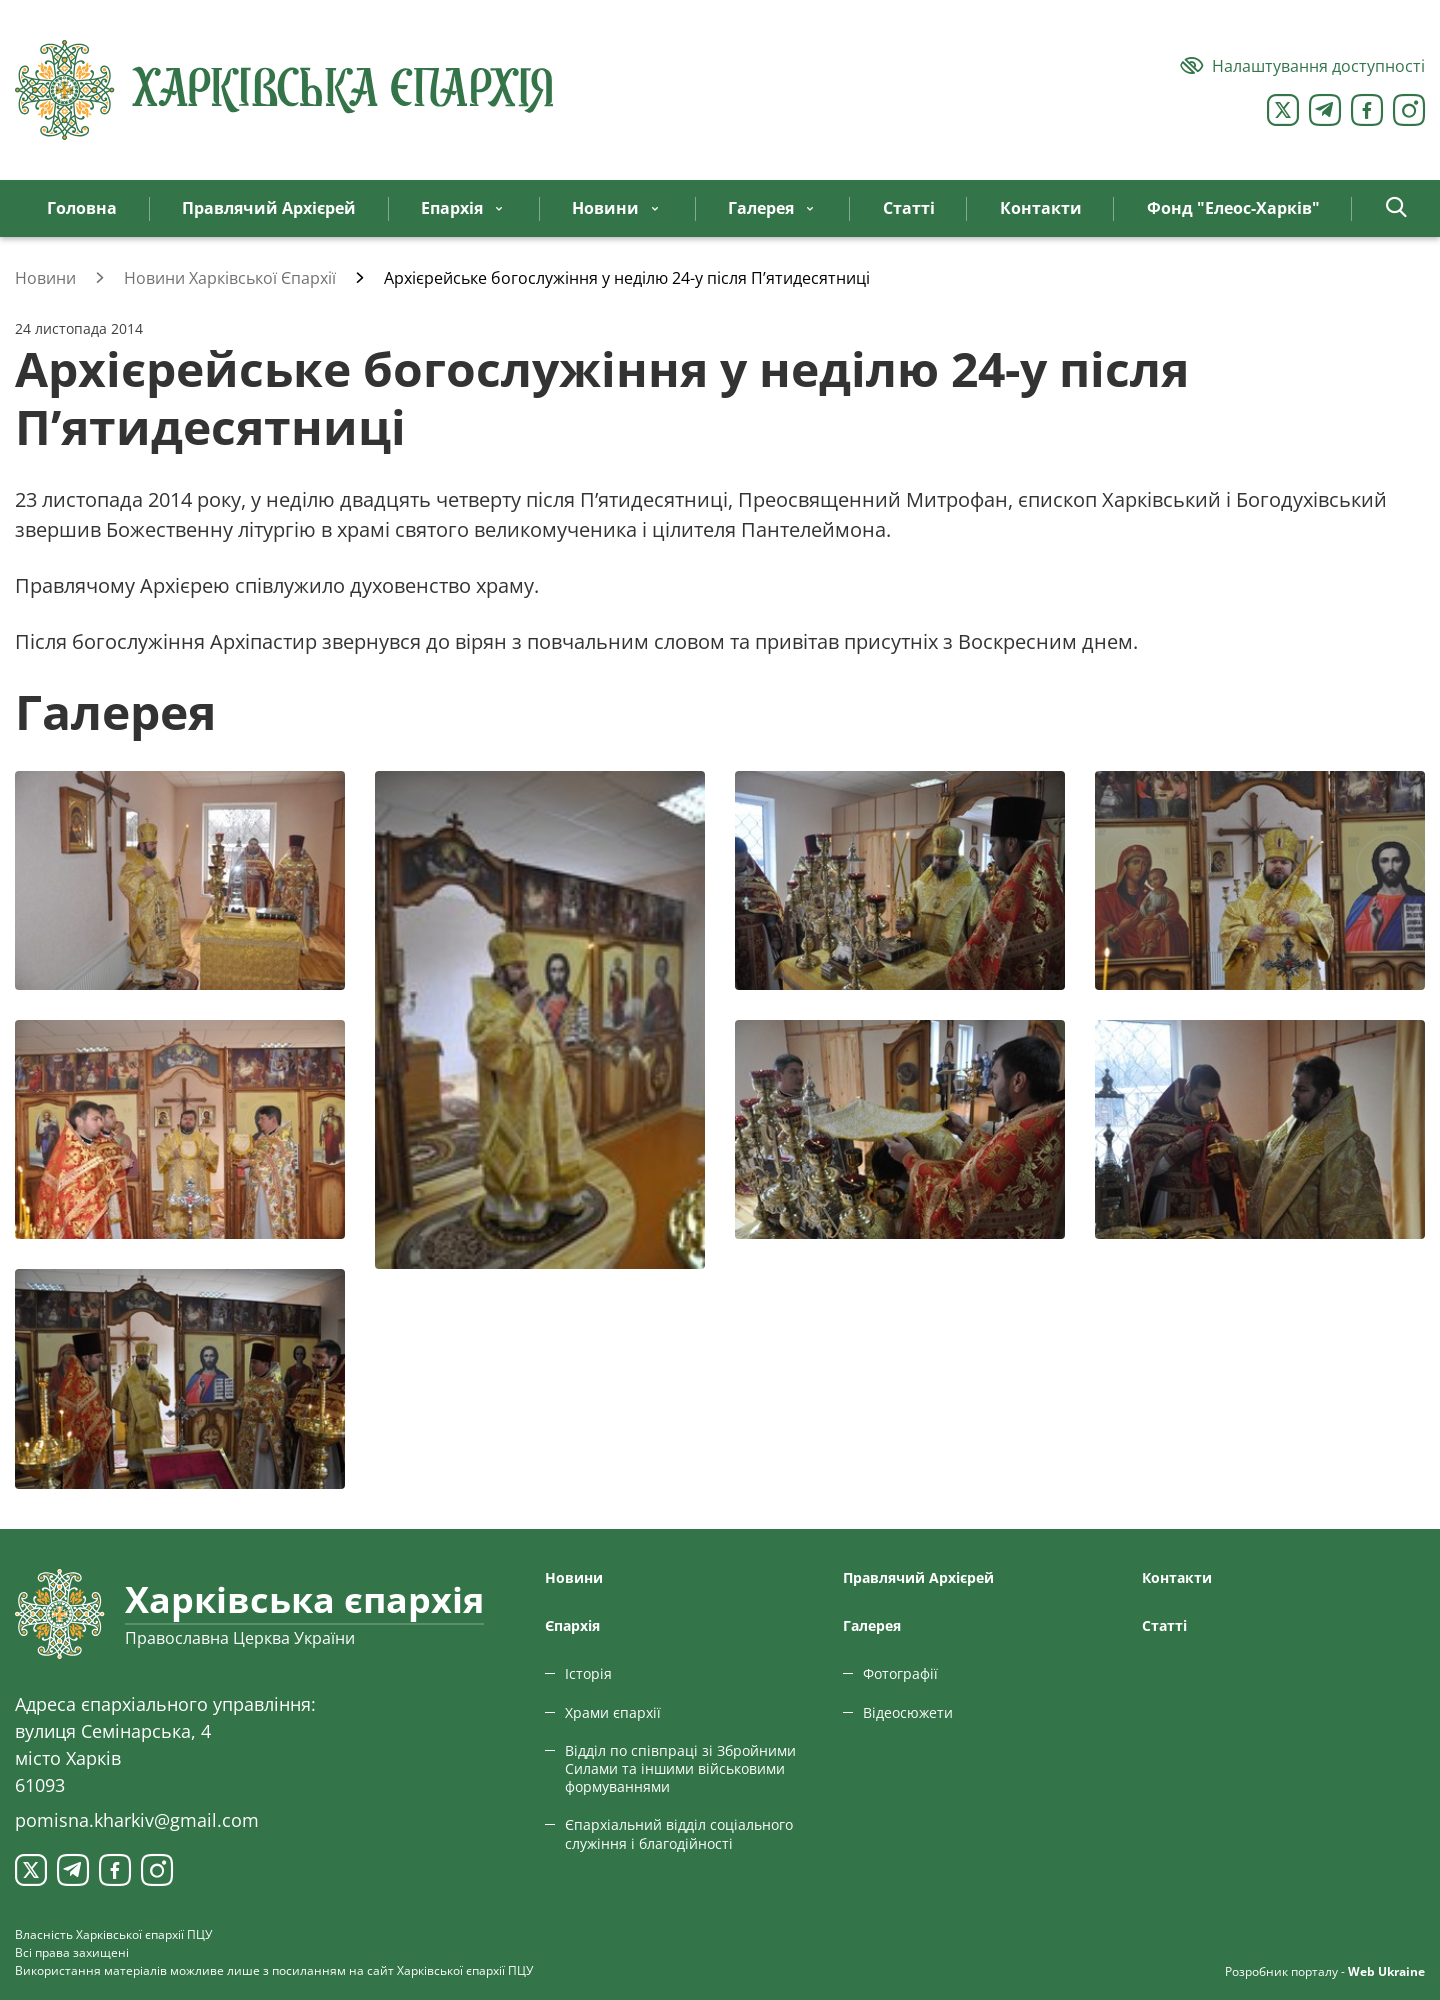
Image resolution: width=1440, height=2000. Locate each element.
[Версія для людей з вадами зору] (1302, 66)
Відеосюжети (908, 1712)
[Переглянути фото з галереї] (180, 880)
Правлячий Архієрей (918, 1577)
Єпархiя (572, 1625)
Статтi (1164, 1625)
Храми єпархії (613, 1712)
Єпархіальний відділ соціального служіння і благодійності (679, 1833)
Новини (574, 1577)
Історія (588, 1673)
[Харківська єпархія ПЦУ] (285, 90)
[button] (1396, 208)
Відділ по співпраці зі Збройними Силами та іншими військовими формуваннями (680, 1768)
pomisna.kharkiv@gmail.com (137, 1820)
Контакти (1177, 1577)
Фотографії (900, 1673)
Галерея (872, 1625)
